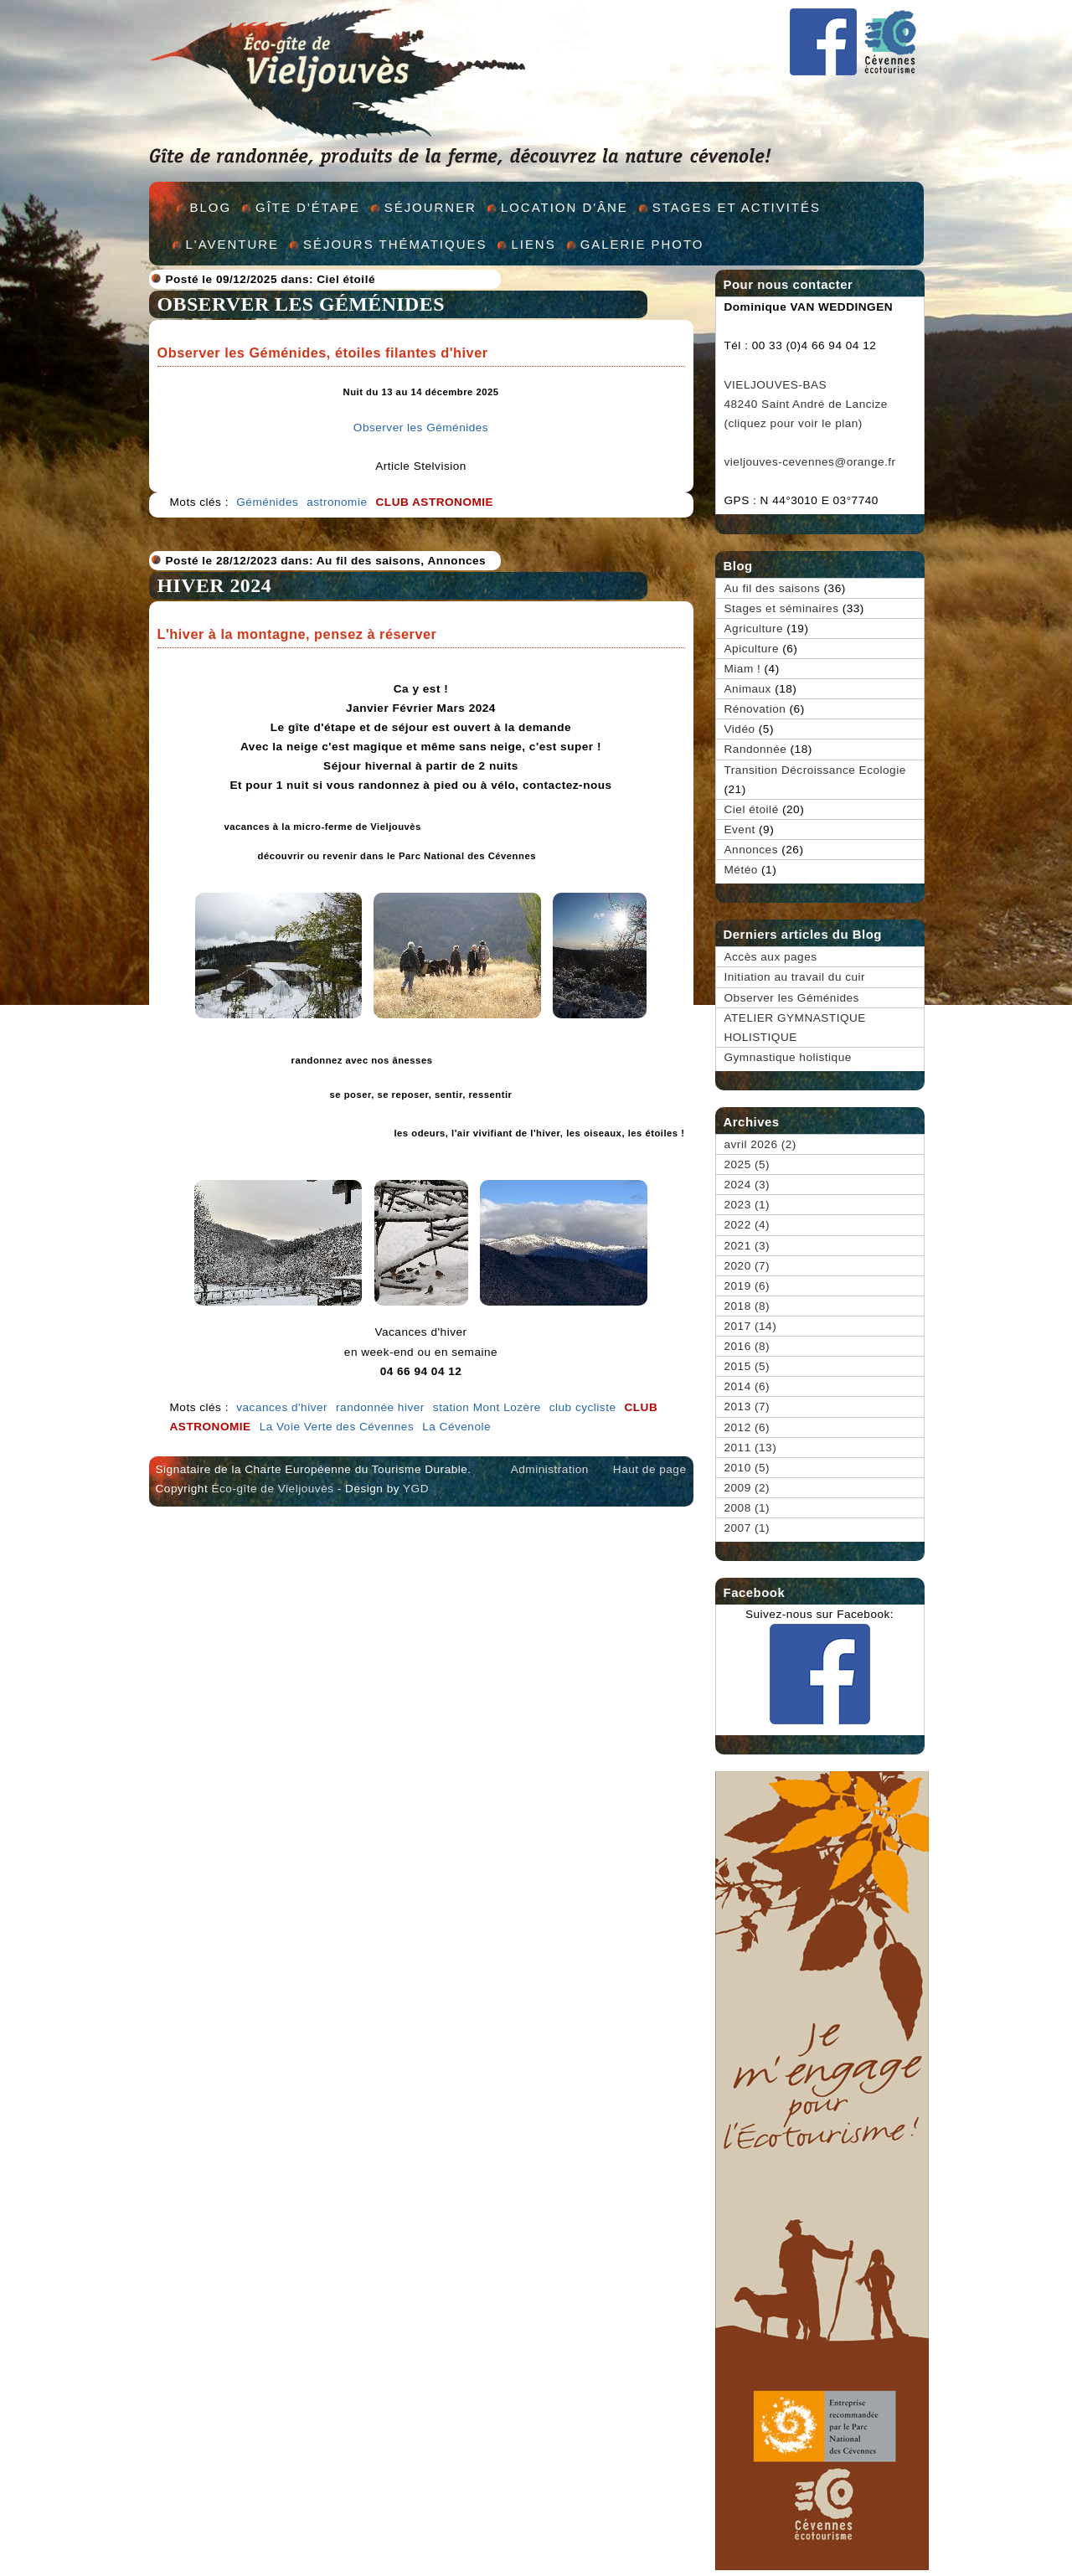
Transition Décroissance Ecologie (815, 770)
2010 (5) (747, 1467)
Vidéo (739, 729)
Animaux (747, 689)
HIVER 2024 (214, 585)
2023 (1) (747, 1204)
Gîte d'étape (307, 207)
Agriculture (753, 628)
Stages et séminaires (781, 608)
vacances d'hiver (281, 1407)
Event (739, 829)
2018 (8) (747, 1306)
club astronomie (435, 502)
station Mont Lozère (487, 1407)
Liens (533, 244)
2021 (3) (747, 1245)
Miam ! (742, 668)
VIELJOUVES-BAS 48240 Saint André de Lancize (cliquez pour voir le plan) (806, 404)
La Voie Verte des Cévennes (337, 1426)
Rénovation (755, 709)
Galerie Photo (642, 244)
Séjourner (430, 207)
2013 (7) (747, 1406)
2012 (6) (747, 1427)
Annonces (456, 560)
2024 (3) (747, 1184)
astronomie (337, 502)
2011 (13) (750, 1447)
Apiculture (751, 648)
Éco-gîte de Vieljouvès (272, 1488)
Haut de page (650, 1469)
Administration (550, 1469)
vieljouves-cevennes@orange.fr (810, 462)
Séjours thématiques (395, 244)
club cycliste (582, 1407)
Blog (211, 207)
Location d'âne (564, 207)
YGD (416, 1488)
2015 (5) (747, 1366)
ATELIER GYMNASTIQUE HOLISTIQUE (795, 1027)
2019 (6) (747, 1286)
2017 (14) (750, 1326)
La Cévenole (456, 1426)
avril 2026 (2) (760, 1144)
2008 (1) (747, 1508)
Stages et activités (736, 207)
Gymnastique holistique (788, 1057)
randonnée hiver (380, 1407)
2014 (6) (747, 1386)
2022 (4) (747, 1224)
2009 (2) (747, 1487)
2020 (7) (747, 1266)
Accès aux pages (770, 957)
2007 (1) (747, 1528)
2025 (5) (747, 1164)
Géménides (267, 502)
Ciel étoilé (346, 279)
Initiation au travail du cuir (795, 977)
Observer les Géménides (301, 304)
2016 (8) (747, 1346)
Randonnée (755, 749)
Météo (741, 869)
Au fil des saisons (369, 560)
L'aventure (233, 244)
